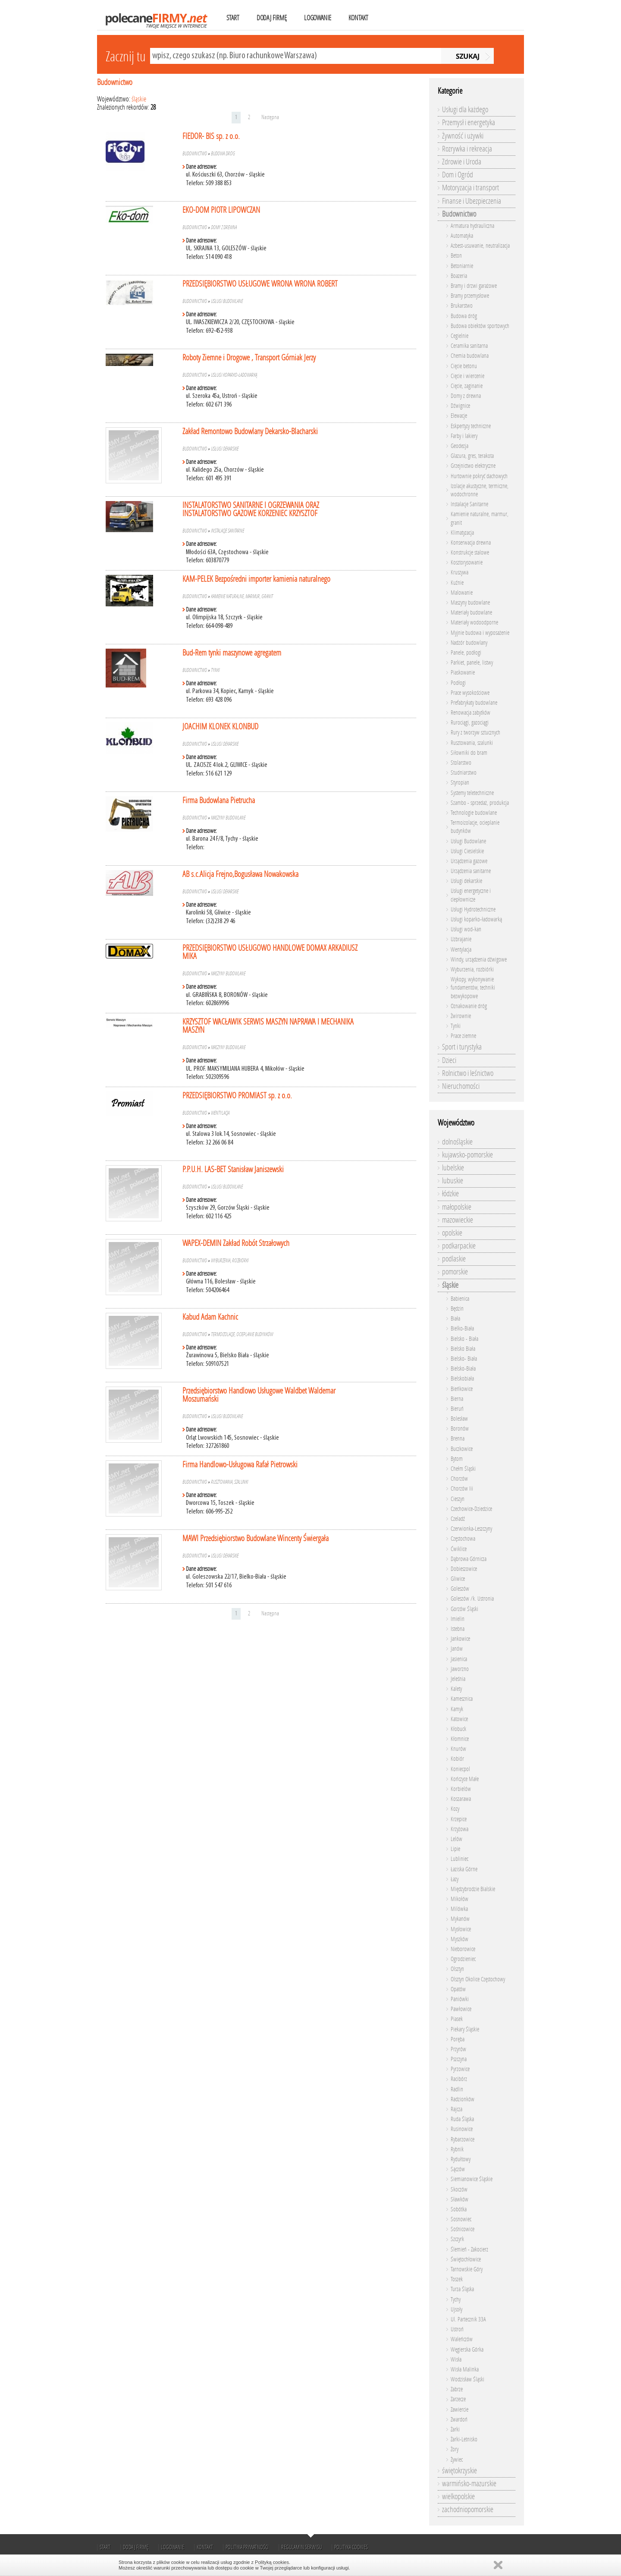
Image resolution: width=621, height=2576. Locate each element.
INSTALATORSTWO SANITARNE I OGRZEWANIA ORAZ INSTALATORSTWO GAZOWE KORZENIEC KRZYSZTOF (250, 509)
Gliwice (458, 1579)
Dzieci (449, 1060)
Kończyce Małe (465, 1779)
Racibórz (459, 2079)
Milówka (459, 1909)
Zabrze (457, 2389)
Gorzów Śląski (464, 1609)
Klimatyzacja (462, 532)
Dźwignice (460, 406)
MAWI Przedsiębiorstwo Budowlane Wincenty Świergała (255, 1538)
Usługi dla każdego (465, 109)
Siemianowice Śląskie (471, 2179)
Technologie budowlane (474, 813)
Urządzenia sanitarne (471, 871)
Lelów (456, 1839)
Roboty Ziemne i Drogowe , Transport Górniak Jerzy (249, 358)
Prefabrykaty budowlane (474, 702)
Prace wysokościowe (470, 693)
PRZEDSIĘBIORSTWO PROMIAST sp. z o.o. (237, 1095)
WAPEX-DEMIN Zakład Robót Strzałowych (235, 1243)
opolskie (452, 1233)
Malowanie (462, 592)
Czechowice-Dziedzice (471, 1509)
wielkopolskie (458, 2496)
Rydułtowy (460, 2159)
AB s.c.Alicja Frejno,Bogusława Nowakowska (240, 874)
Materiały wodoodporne (474, 622)
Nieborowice (463, 1949)
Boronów (460, 1428)
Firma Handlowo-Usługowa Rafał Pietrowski (240, 1464)
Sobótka (459, 2209)
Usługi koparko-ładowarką (234, 375)
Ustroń (457, 2329)
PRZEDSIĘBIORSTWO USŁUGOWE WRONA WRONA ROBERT (260, 284)
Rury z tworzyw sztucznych (475, 732)
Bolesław (459, 1418)
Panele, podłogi (466, 652)
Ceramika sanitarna (469, 346)
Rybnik (457, 2149)
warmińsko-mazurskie (469, 2483)
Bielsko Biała (463, 1349)
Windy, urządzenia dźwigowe (479, 959)
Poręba (457, 2039)
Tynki (215, 670)
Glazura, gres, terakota (472, 456)
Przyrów (458, 2049)
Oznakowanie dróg (469, 1006)
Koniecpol (460, 1769)
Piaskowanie (463, 672)
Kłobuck (458, 1729)
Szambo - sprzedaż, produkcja (480, 803)
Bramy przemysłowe (470, 296)
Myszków (459, 1939)
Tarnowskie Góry (467, 2269)
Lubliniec (459, 1859)
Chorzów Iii (462, 1488)
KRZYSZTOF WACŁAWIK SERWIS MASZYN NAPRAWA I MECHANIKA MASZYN (268, 1026)
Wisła (456, 2359)
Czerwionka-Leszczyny (471, 1528)
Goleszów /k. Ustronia (472, 1598)
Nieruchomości (461, 1086)
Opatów (458, 1989)
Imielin (457, 1619)
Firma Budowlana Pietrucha (218, 800)
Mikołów (459, 1899)
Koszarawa (461, 1799)
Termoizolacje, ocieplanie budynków (242, 1334)
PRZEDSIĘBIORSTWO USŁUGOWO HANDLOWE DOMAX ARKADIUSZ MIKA (270, 952)
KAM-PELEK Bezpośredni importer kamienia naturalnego (256, 579)
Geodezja (459, 446)
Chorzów (459, 1478)
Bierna (457, 1399)
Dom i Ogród (457, 175)
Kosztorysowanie (467, 562)
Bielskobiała (462, 1378)
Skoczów (459, 2189)
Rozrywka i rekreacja (467, 149)
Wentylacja (220, 1113)
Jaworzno (460, 1669)
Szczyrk (457, 2239)
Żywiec (457, 2459)
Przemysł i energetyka (468, 122)
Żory (454, 2449)
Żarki (455, 2429)
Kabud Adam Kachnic (210, 1317)
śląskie (139, 99)
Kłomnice (460, 1739)
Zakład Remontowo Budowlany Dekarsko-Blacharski (250, 431)
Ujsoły (456, 2309)
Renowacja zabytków (470, 712)
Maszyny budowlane (228, 818)
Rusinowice (462, 2129)
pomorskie (455, 1272)
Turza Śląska (462, 2289)
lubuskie (452, 1181)
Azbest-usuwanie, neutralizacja (480, 245)
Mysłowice (461, 1929)
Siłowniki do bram (469, 753)
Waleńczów (462, 2339)
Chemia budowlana (470, 355)
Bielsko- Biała (464, 1358)
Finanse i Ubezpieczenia (471, 201)
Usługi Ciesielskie (467, 851)
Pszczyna (459, 2059)
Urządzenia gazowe (469, 861)
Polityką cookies (272, 2562)
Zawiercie (459, 2409)
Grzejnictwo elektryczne (473, 466)
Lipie (455, 1849)
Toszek (457, 2279)
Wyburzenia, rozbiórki (229, 1261)
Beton (456, 255)
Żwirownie (461, 1016)
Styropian (460, 782)
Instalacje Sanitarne (227, 531)
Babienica (460, 1298)
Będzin (457, 1308)
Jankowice (460, 1639)
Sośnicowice (462, 2229)
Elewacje (459, 415)
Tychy (456, 2299)
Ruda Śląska (462, 2119)
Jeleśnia (458, 1679)
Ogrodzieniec (463, 1959)
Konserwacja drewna (471, 542)
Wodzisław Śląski (467, 2379)
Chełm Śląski (463, 1468)
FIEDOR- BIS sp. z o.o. (211, 136)
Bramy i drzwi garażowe (474, 286)
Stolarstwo (461, 762)
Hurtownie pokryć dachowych (479, 476)
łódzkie (450, 1193)
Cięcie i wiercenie (467, 376)
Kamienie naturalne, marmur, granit (242, 596)
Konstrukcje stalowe (470, 552)
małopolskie (456, 1207)
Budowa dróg (223, 154)
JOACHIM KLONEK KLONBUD (220, 726)
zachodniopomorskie (467, 2509)
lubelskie (453, 1168)
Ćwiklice (459, 1549)
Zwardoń (459, 2419)
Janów (457, 1648)
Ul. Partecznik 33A (468, 2319)
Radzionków (462, 2099)
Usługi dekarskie (224, 449)
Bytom (457, 1459)
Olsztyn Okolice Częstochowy (478, 1979)
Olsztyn (457, 1969)
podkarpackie (459, 1246)
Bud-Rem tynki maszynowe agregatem (231, 653)
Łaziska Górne (464, 1869)
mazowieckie (457, 1220)
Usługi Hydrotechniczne (473, 909)
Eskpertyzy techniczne (471, 426)
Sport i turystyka (462, 1047)
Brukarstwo (462, 305)
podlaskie (454, 1259)
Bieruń (457, 1409)
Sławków (459, 2199)
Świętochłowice (466, 2259)
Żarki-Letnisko (464, 2439)
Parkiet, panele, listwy (472, 662)
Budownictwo (114, 82)
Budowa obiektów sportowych (480, 326)
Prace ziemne (463, 1036)
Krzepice (459, 1819)
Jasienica (459, 1659)
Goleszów (460, 1588)
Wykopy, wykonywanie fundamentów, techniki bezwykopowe (473, 988)
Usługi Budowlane (227, 301)
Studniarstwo (464, 772)
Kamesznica (462, 1699)
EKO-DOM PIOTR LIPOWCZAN (221, 210)
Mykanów (460, 1919)
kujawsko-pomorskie (467, 1155)
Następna (270, 117)
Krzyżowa (459, 1829)
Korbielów (461, 1789)
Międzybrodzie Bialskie (473, 1889)
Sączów (458, 2169)
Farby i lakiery (464, 436)
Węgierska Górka (467, 2349)
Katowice (459, 1719)
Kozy (455, 1809)
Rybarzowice (462, 2139)
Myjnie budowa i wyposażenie (480, 633)
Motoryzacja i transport (470, 187)
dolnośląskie (457, 1142)
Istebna (457, 1629)
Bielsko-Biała (463, 1368)
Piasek (457, 2019)
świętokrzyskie (459, 2470)
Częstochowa (463, 1538)
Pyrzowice (460, 2069)
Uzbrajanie (461, 939)
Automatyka (462, 236)
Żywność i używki (462, 136)
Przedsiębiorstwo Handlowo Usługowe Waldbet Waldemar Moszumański (259, 1395)
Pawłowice (461, 2009)
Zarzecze (458, 2399)
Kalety (456, 1689)
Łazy (454, 1879)
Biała (455, 1318)
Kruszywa (459, 572)
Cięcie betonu (464, 366)
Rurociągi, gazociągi (470, 722)
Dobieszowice (464, 1569)
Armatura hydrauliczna (472, 226)
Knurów (458, 1749)
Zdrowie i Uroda (461, 162)
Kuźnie (457, 582)
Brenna (457, 1438)
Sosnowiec (461, 2219)
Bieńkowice (462, 1389)
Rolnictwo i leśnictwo (467, 1073)
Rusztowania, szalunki (229, 1482)
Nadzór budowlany (469, 642)
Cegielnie (459, 336)
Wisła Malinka (465, 2369)
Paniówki (460, 1999)
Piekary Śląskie (465, 2029)
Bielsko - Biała (464, 1339)
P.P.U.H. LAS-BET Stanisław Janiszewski (233, 1169)
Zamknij (498, 2565)
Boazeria (459, 276)
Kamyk (457, 1709)
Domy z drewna (224, 227)
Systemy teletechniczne (472, 793)
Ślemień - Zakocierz (469, 2249)
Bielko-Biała (462, 1328)
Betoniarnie (462, 266)
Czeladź (458, 1519)
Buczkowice (462, 1449)
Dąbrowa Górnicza (468, 1559)
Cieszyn (457, 1499)
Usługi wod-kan (466, 929)
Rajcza (456, 2109)
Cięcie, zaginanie (467, 386)
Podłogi (458, 683)
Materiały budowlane (471, 612)
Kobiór (457, 1759)
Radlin (457, 2089)
